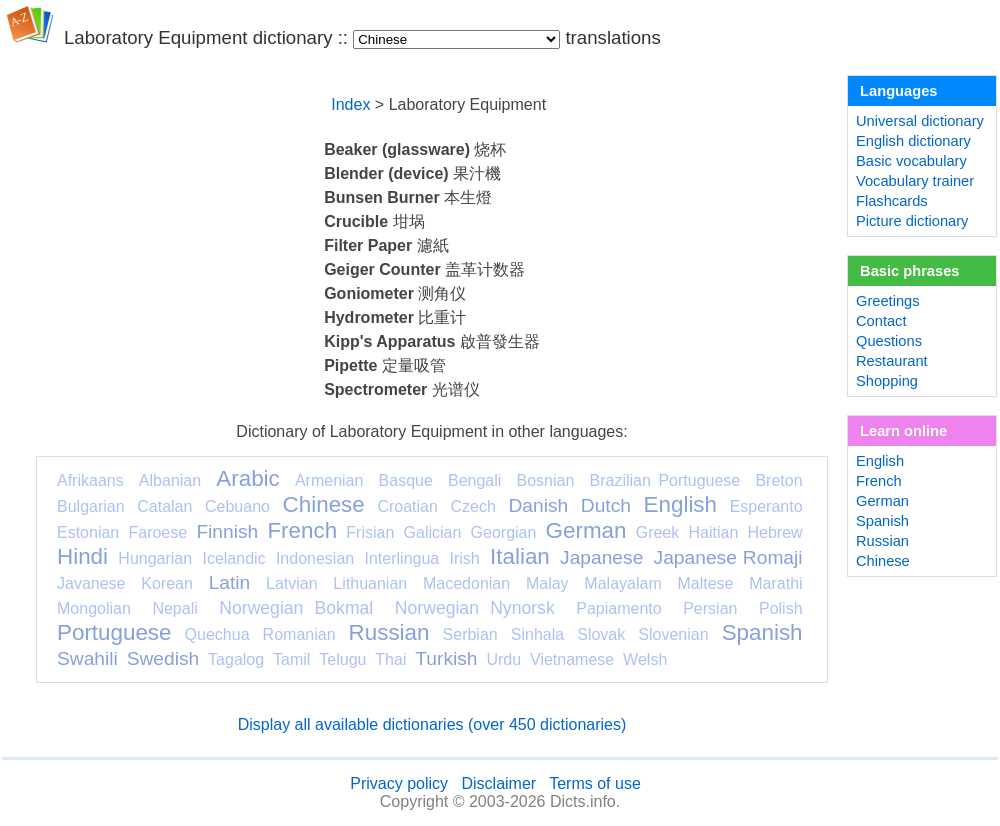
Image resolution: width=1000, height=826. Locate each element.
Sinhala (537, 634)
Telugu (342, 659)
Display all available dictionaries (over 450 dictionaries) (432, 724)
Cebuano (237, 506)
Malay (547, 583)
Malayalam (622, 583)
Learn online (903, 431)
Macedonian (466, 583)
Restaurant (892, 361)
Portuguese (114, 632)
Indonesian (315, 558)
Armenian (329, 480)
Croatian (407, 506)
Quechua (217, 634)
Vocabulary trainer (915, 181)
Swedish (163, 658)
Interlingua (402, 558)
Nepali (174, 608)
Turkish (446, 658)
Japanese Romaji (728, 557)
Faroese (157, 532)
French (302, 530)
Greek (658, 532)
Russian (389, 632)
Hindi (82, 556)
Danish (538, 505)
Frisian (370, 532)
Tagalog (236, 659)
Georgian (504, 532)
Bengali (474, 480)
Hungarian (155, 558)
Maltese (705, 583)
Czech (472, 506)
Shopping (887, 381)
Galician (433, 532)
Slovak (601, 634)
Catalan (164, 506)
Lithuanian (370, 583)
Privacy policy (399, 783)
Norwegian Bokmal (296, 608)
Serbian (470, 634)
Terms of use (595, 783)
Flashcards (892, 201)
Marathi (775, 583)
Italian (520, 556)
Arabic (247, 478)
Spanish (762, 632)
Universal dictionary (920, 121)
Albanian (170, 480)
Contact (881, 321)
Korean (167, 583)
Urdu (503, 659)
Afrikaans (90, 480)
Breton (778, 480)
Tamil (291, 659)
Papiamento (618, 608)
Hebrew (774, 532)
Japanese (601, 557)
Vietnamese (572, 659)
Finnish (227, 531)
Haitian (713, 532)
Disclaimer (498, 783)
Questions (889, 341)
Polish (781, 608)
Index (350, 104)
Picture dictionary (912, 221)
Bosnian (546, 480)
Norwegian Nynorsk (475, 608)
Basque (406, 480)
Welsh (645, 659)
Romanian (299, 634)
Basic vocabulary (911, 161)
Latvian (292, 583)
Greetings (888, 301)
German (586, 530)
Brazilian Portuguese (665, 480)
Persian (710, 608)
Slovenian (673, 634)
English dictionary (913, 141)
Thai (390, 659)
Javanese (91, 583)
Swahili (87, 658)
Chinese (324, 504)
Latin (230, 582)
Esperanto (766, 506)
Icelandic (233, 558)
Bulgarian (91, 506)
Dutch (606, 505)
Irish (465, 558)
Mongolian (94, 608)
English (680, 504)
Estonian (88, 532)
